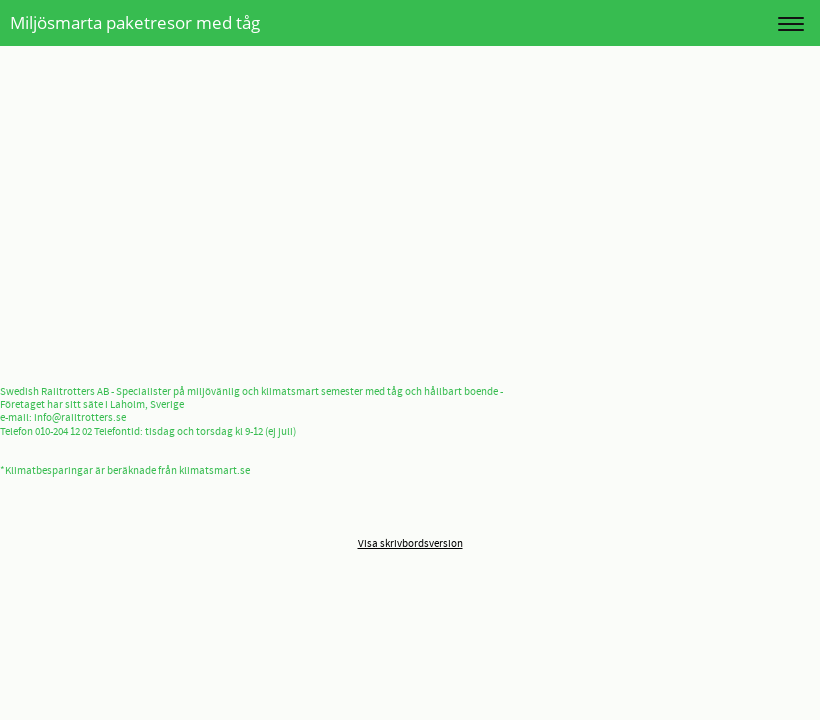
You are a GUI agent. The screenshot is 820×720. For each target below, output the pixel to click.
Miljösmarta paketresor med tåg (135, 22)
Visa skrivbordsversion (410, 544)
